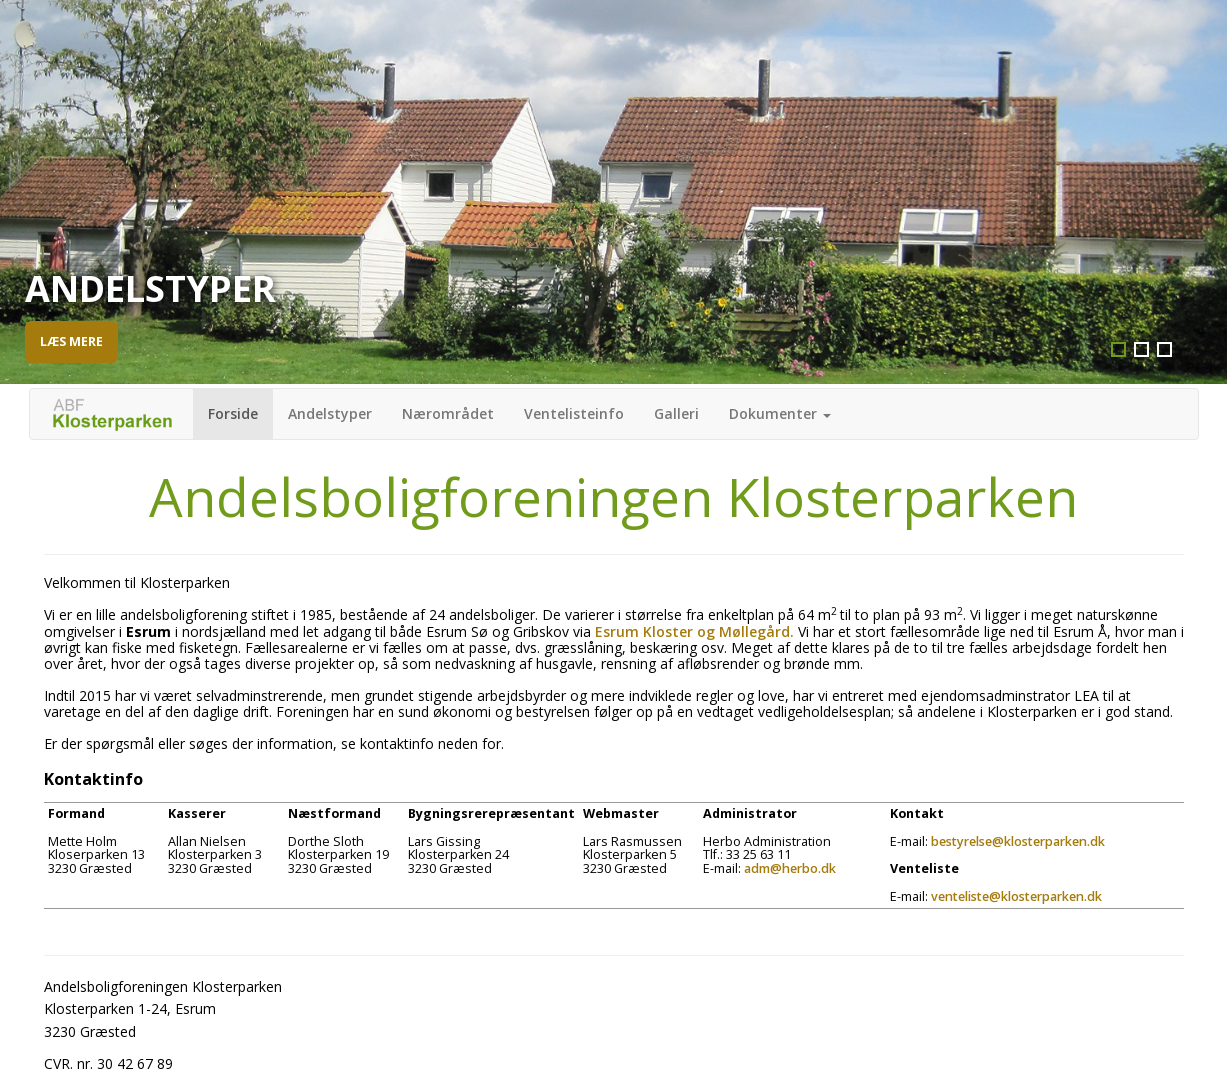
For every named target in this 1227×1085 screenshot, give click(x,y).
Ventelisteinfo (574, 413)
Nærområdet (448, 413)
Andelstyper (330, 413)
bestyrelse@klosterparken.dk (1018, 841)
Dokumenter (780, 413)
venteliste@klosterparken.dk (1016, 896)
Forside (233, 413)
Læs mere (71, 341)
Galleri (676, 413)
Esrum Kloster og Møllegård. (694, 631)
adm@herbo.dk (790, 868)
